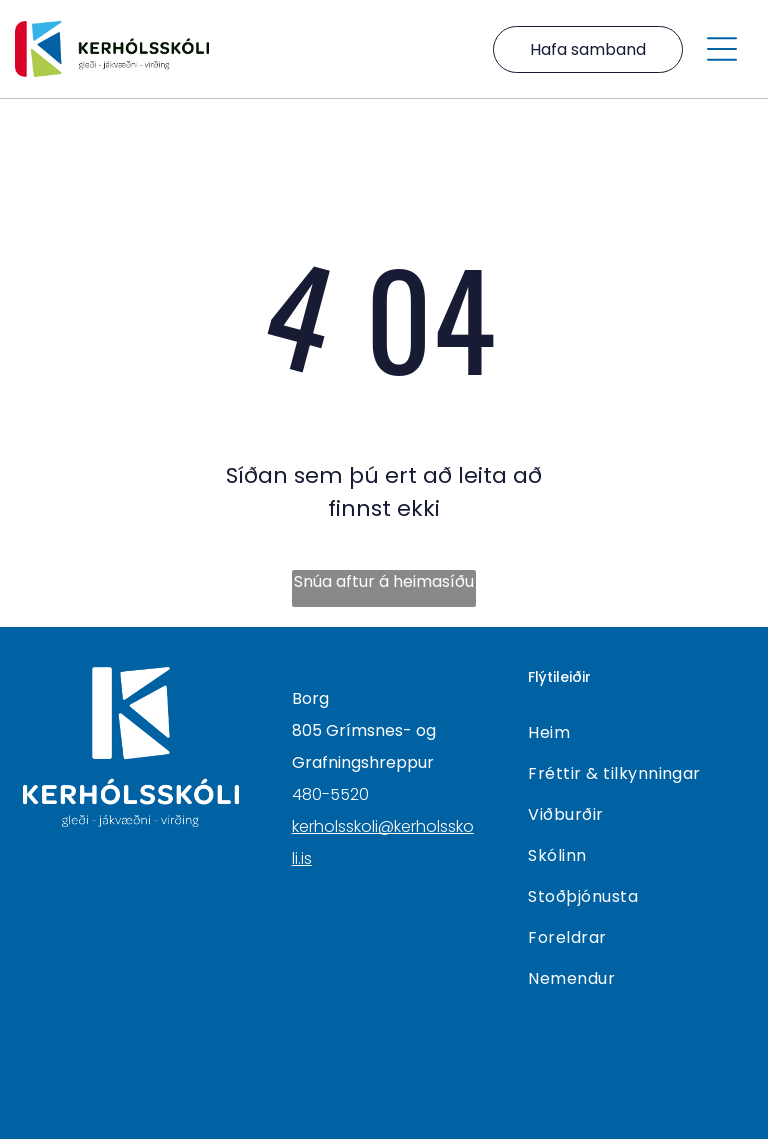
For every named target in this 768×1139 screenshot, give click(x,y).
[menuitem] (636, 732)
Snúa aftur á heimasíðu (384, 581)
